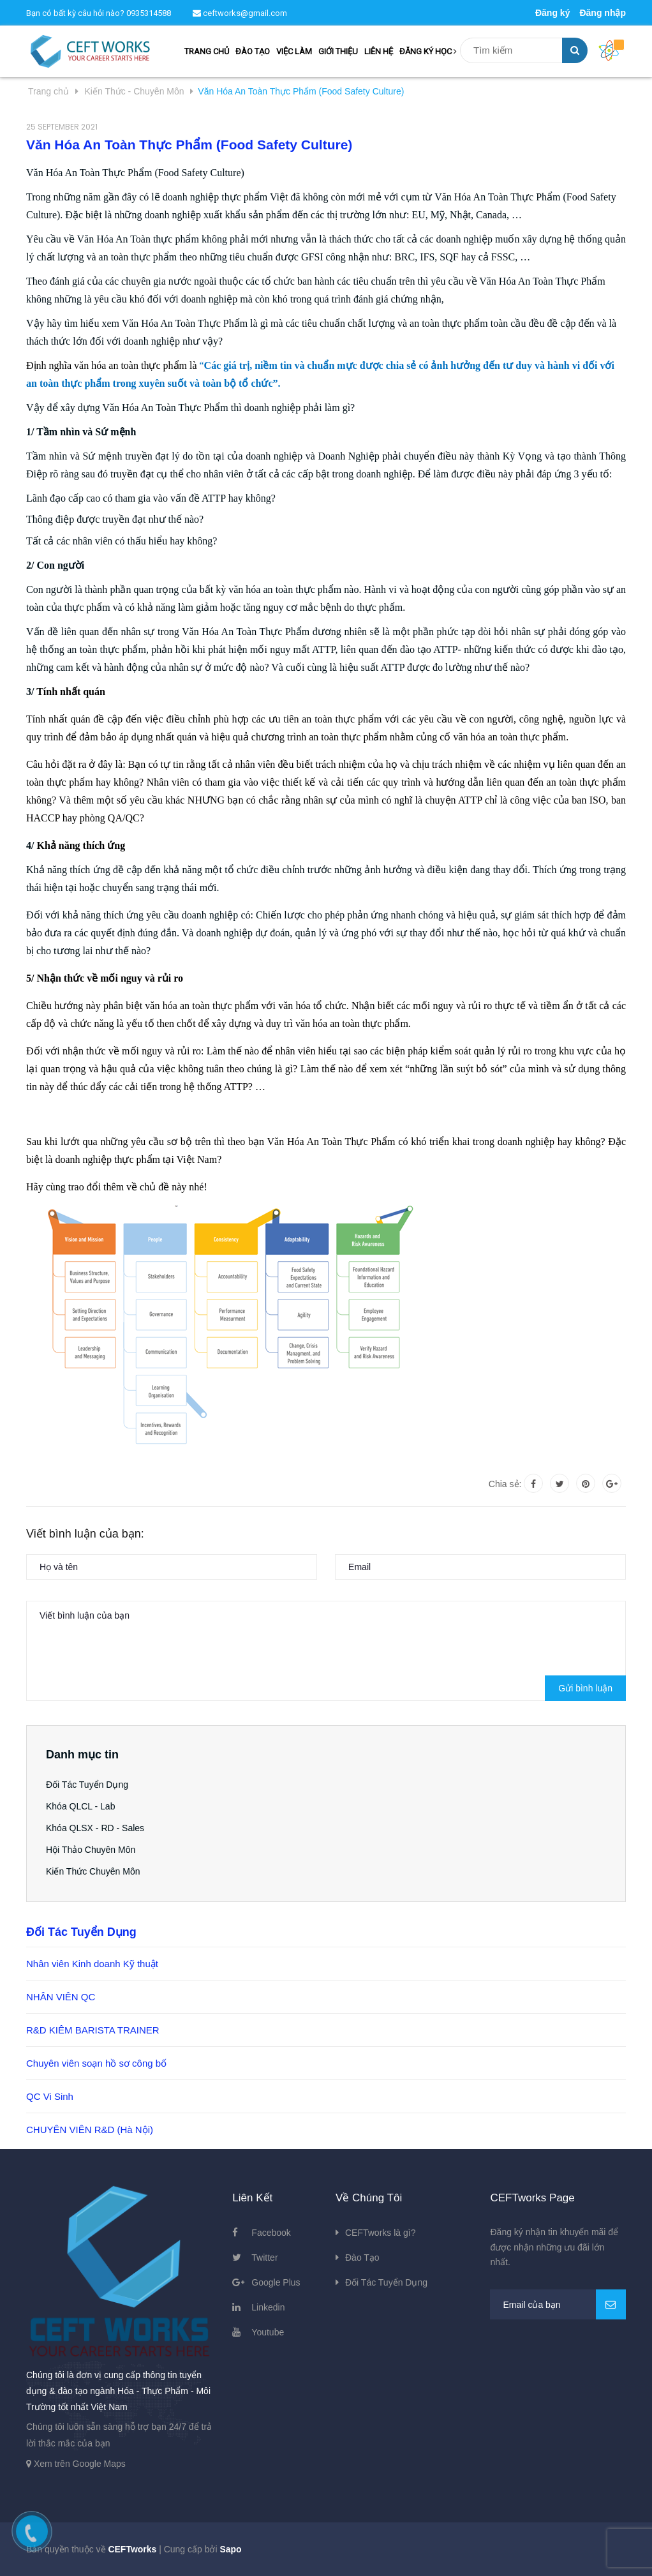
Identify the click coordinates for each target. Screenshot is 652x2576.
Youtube (267, 2332)
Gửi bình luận (585, 1688)
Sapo (230, 2549)
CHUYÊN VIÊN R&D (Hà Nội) (89, 2129)
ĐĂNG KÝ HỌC (428, 51)
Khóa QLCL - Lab (80, 1806)
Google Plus (275, 2282)
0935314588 (148, 13)
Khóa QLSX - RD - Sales (95, 1828)
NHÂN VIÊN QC (60, 1996)
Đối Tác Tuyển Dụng (87, 1784)
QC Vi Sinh (49, 2096)
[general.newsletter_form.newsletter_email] (558, 2304)
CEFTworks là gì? (380, 2233)
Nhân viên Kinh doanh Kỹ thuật (92, 1963)
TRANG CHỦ (206, 51)
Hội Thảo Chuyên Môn (90, 1850)
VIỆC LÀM (294, 51)
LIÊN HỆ (378, 51)
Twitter (264, 2257)
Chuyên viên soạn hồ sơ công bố (96, 2063)
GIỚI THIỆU (338, 51)
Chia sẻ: (505, 1484)
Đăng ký (552, 13)
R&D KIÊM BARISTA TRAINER (92, 2030)
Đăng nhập (602, 13)
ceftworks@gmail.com (240, 13)
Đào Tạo (362, 2257)
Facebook (270, 2233)
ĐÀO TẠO (252, 51)
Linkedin (268, 2307)
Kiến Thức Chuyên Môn (93, 1871)
